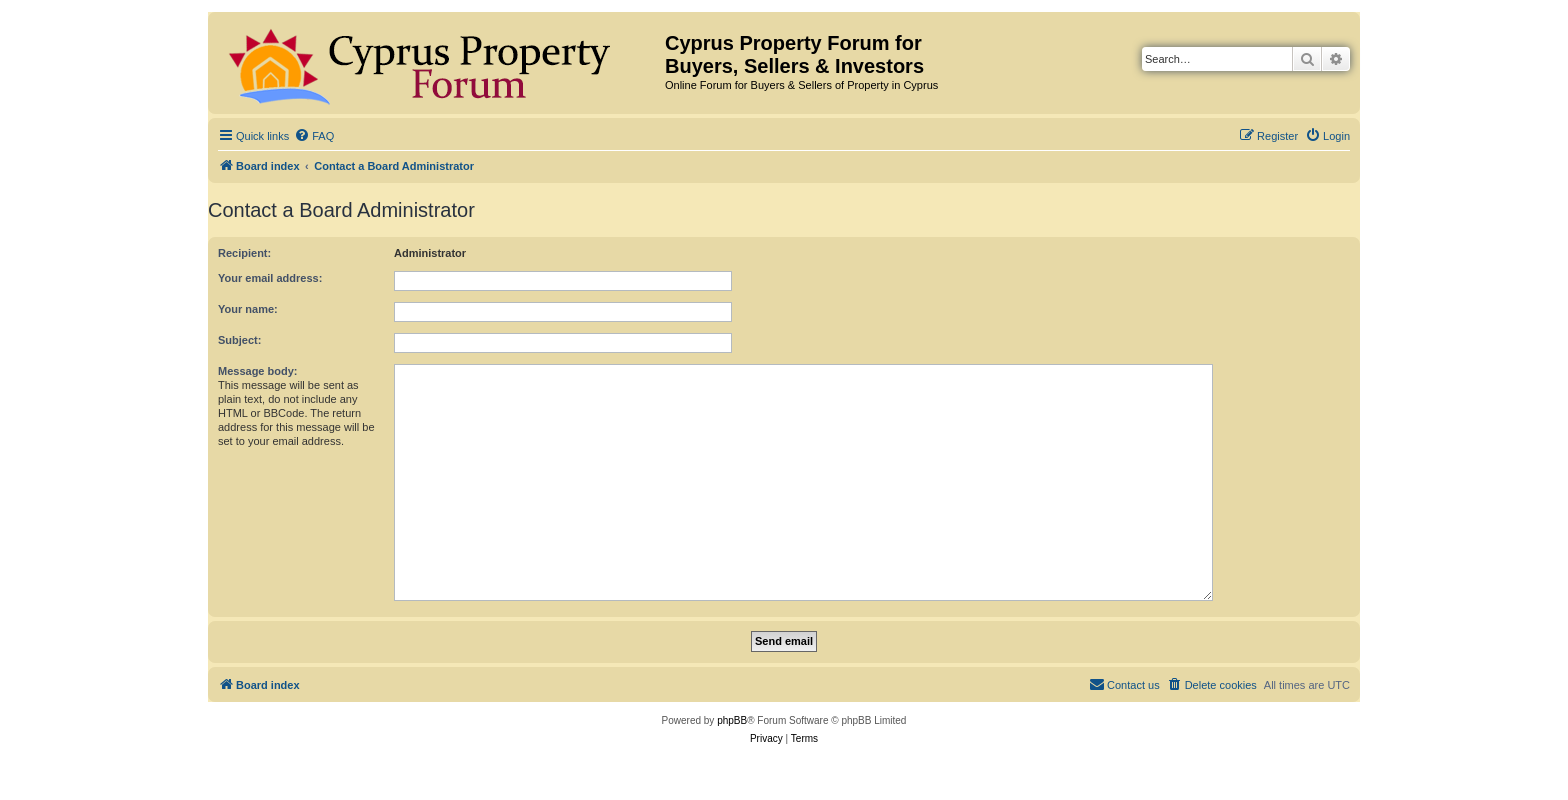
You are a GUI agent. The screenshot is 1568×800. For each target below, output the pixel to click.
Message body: (257, 371)
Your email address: (270, 278)
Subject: (239, 340)
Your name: (248, 309)
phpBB (732, 720)
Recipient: (244, 253)
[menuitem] (314, 136)
